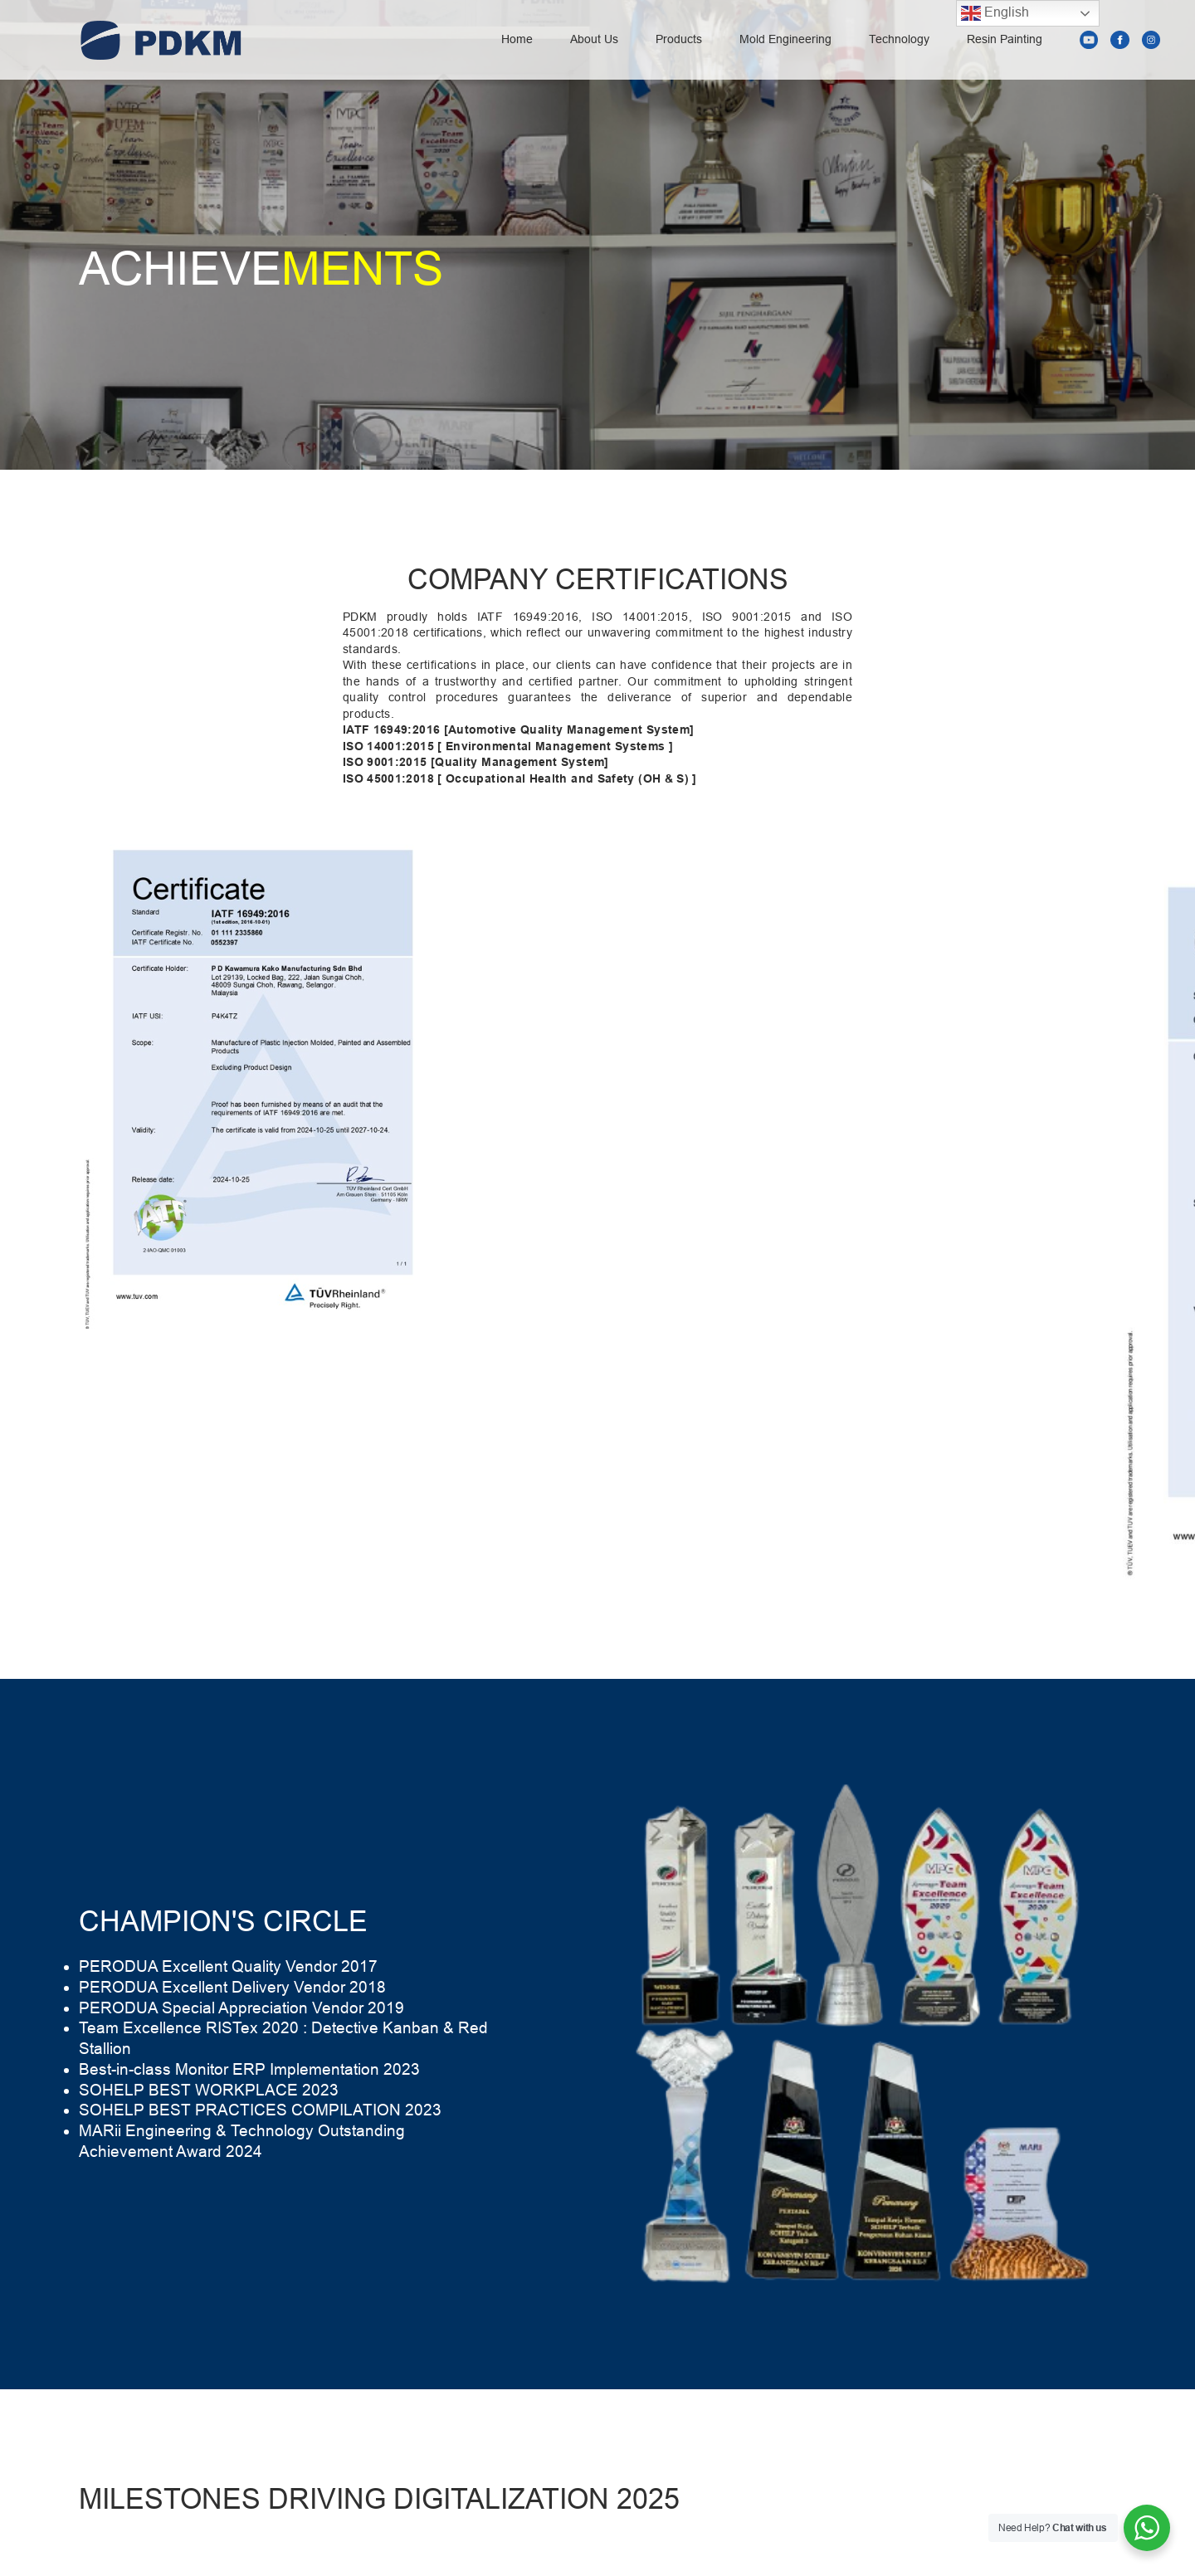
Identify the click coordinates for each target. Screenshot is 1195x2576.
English (995, 13)
